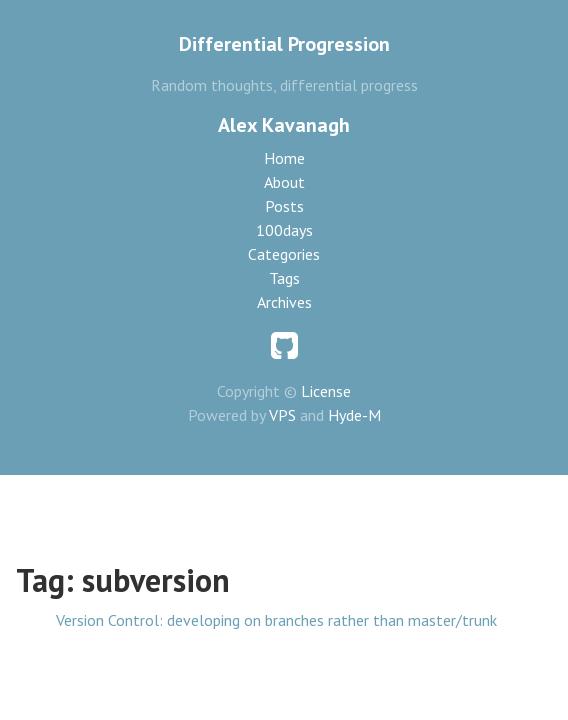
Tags (284, 278)
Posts (284, 206)
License (326, 391)
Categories (284, 254)
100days (284, 230)
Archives (284, 302)
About (284, 182)
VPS (282, 415)
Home (284, 158)
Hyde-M (354, 415)
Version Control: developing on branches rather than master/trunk (276, 620)
